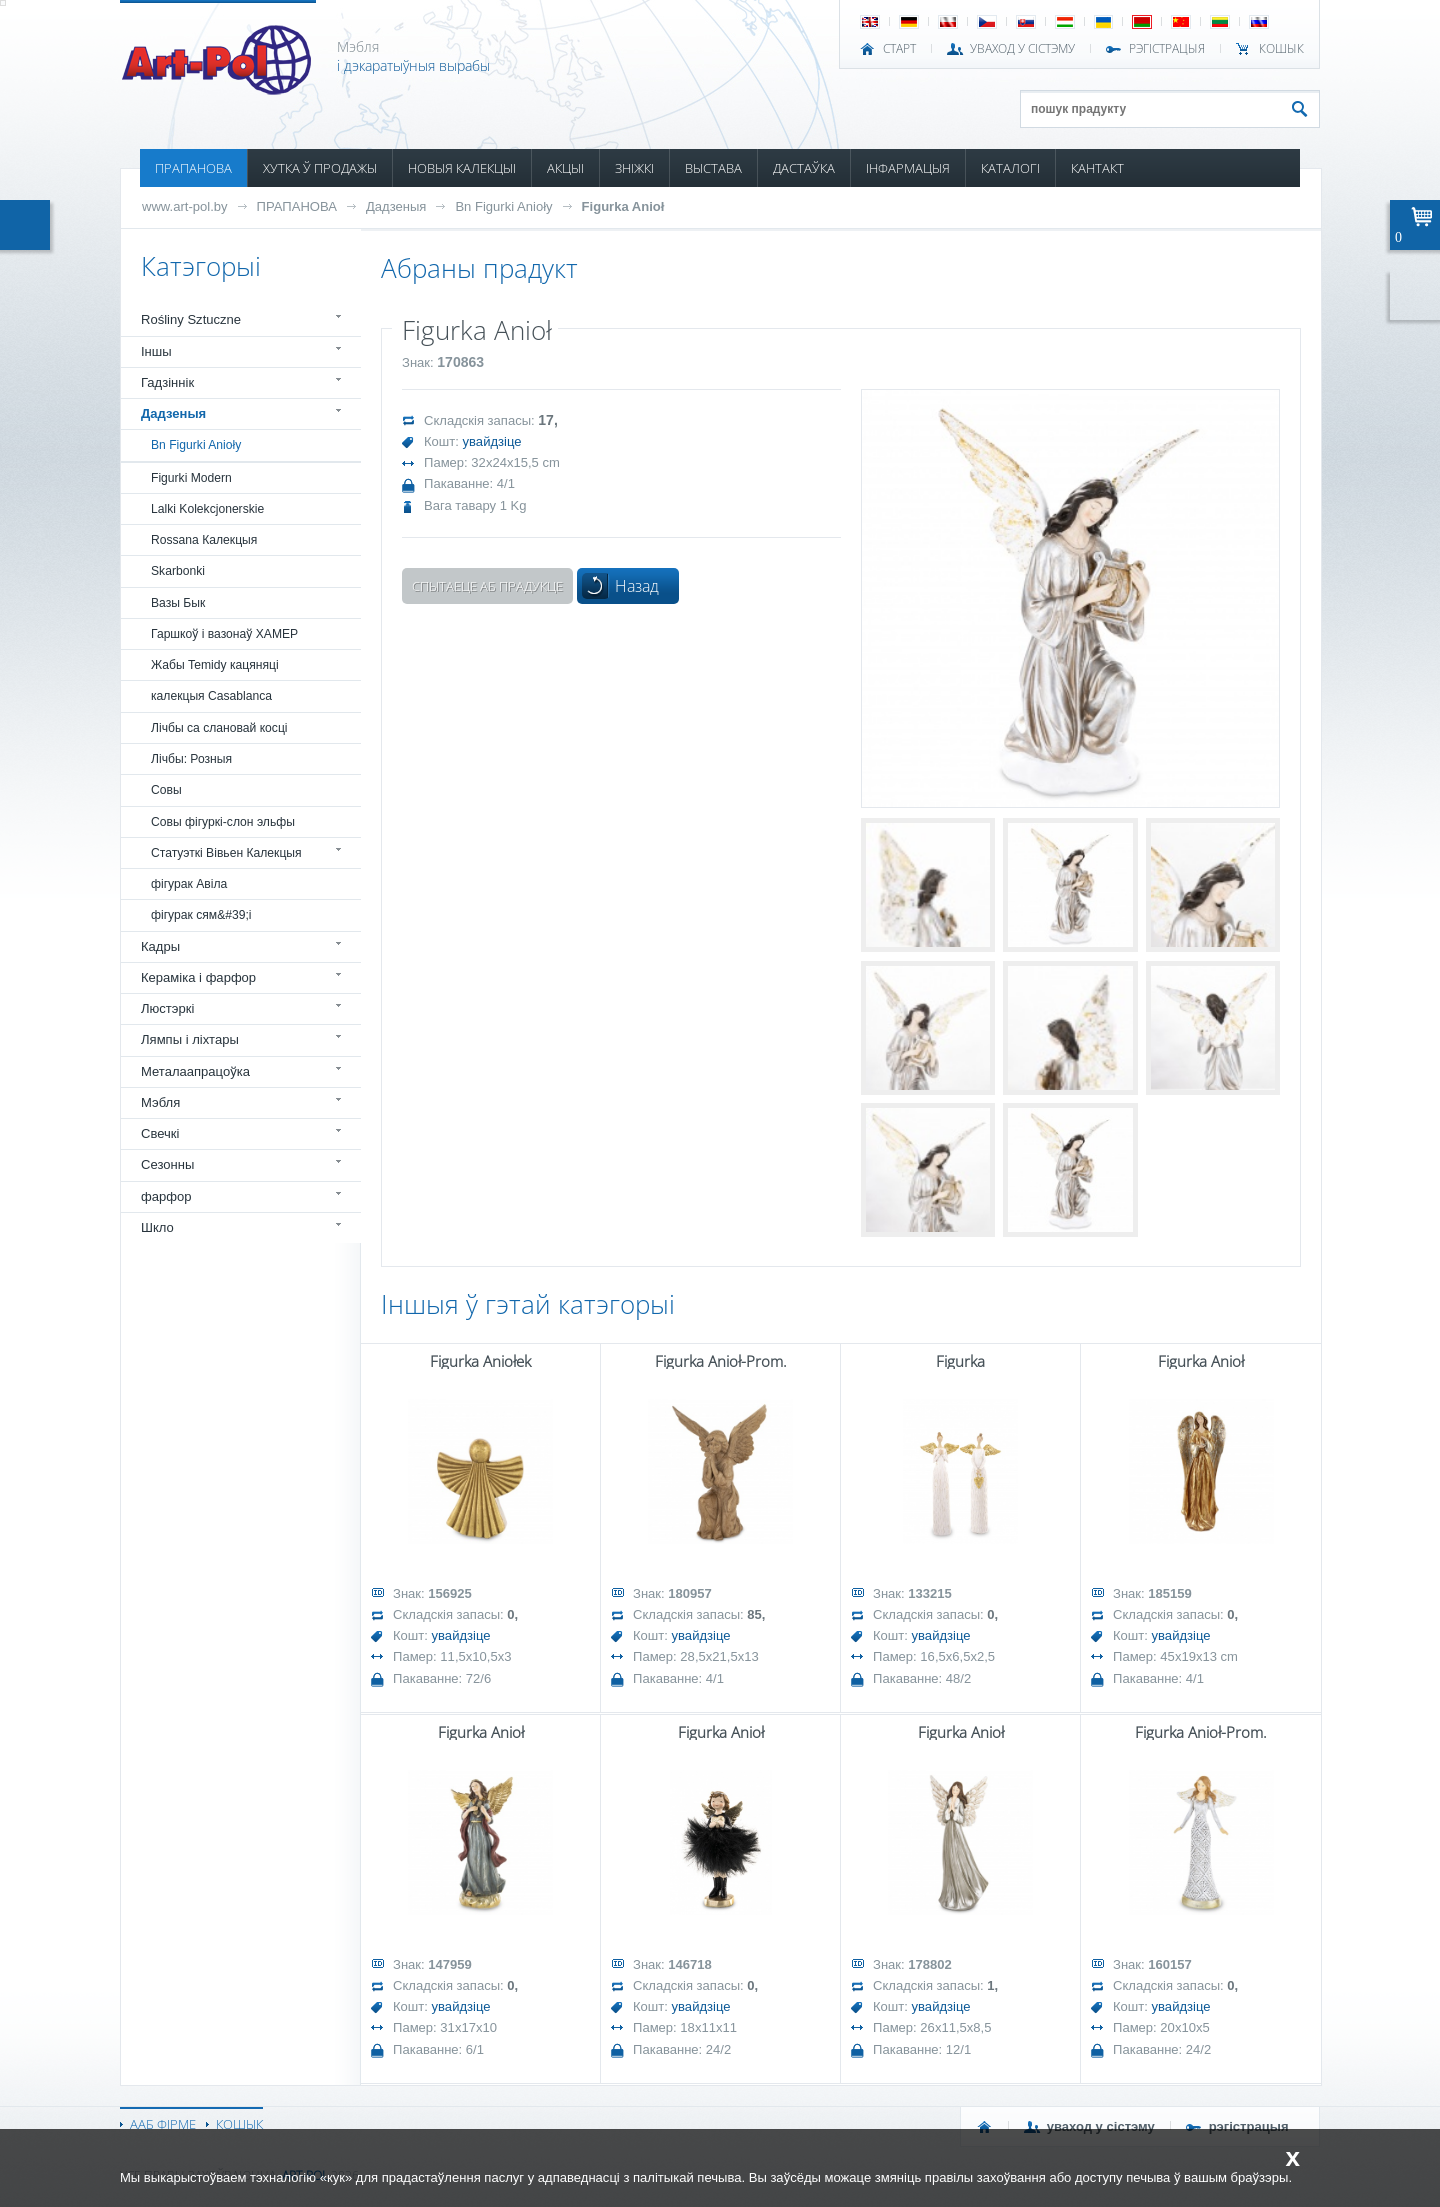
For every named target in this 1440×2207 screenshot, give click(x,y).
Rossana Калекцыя (204, 540)
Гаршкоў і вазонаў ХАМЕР (224, 634)
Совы (166, 790)
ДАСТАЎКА (804, 168)
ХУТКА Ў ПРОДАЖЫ (320, 168)
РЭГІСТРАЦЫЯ (1167, 49)
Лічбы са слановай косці (219, 728)
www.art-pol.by (185, 206)
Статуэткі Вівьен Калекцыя (226, 853)
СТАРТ (899, 49)
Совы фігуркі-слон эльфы (223, 822)
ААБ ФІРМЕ (163, 2124)
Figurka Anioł (623, 206)
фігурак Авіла (189, 884)
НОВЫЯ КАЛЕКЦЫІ (462, 168)
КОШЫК (1281, 49)
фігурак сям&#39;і (201, 915)
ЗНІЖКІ (634, 168)
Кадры (160, 946)
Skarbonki (178, 571)
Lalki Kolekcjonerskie (207, 509)
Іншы (156, 351)
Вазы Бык (178, 603)
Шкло (157, 1227)
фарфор (166, 1196)
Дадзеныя (396, 206)
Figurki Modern (191, 478)
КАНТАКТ (1097, 168)
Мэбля (160, 1102)
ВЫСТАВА (713, 168)
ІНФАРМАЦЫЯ (908, 168)
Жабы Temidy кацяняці (215, 665)
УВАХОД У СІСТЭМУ (1022, 49)
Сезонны (167, 1164)
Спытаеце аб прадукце (487, 586)
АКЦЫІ (565, 168)
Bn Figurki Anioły (503, 206)
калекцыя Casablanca (211, 696)
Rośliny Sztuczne (191, 319)
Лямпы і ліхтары (190, 1039)
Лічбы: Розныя (191, 759)
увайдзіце (492, 441)
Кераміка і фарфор (198, 977)
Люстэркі (167, 1008)
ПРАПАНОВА (193, 168)
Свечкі (160, 1133)
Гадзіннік (167, 382)
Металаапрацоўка (195, 1071)
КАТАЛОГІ (1010, 168)
